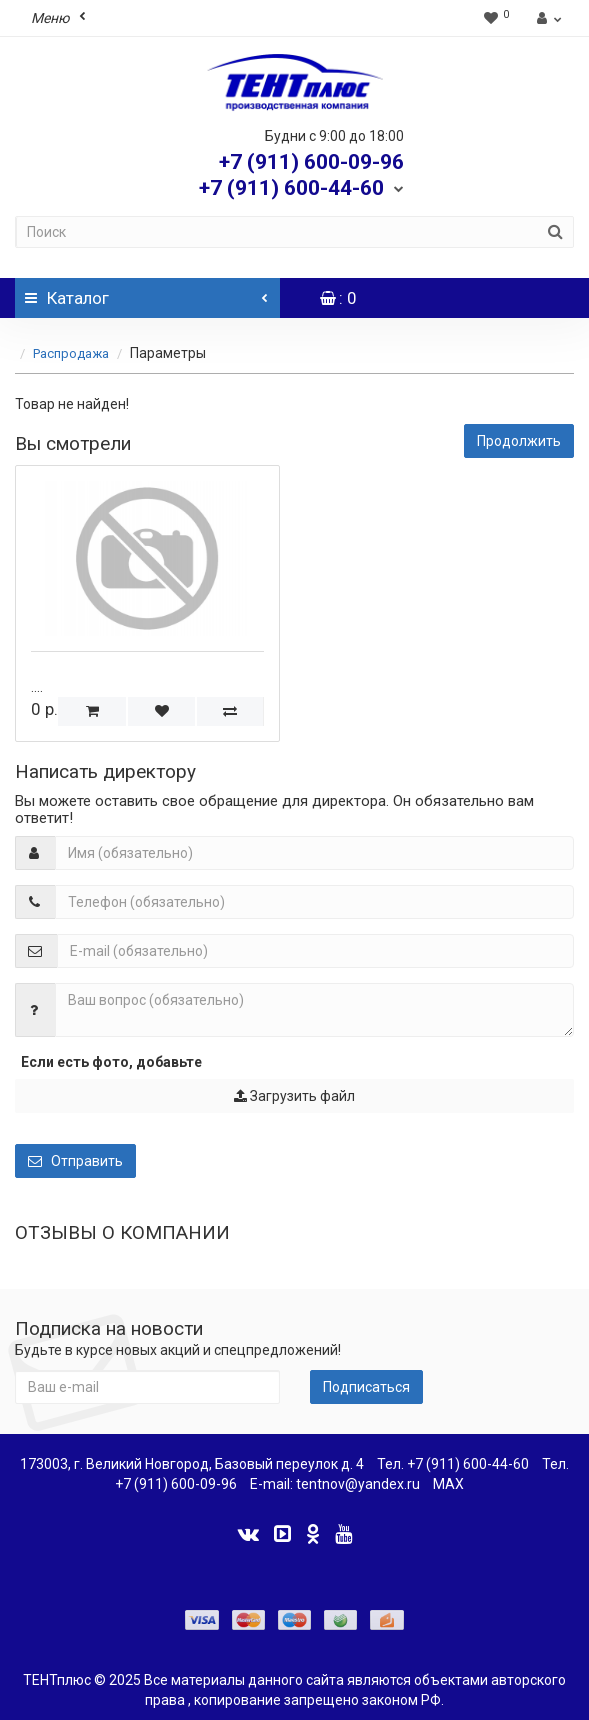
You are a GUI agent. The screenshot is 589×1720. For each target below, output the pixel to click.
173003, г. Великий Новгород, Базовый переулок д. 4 (192, 1464)
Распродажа (72, 353)
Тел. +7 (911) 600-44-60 (453, 1464)
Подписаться (366, 1387)
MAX (448, 1484)
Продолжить (519, 441)
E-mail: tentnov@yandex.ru (335, 1484)
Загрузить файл (294, 1096)
